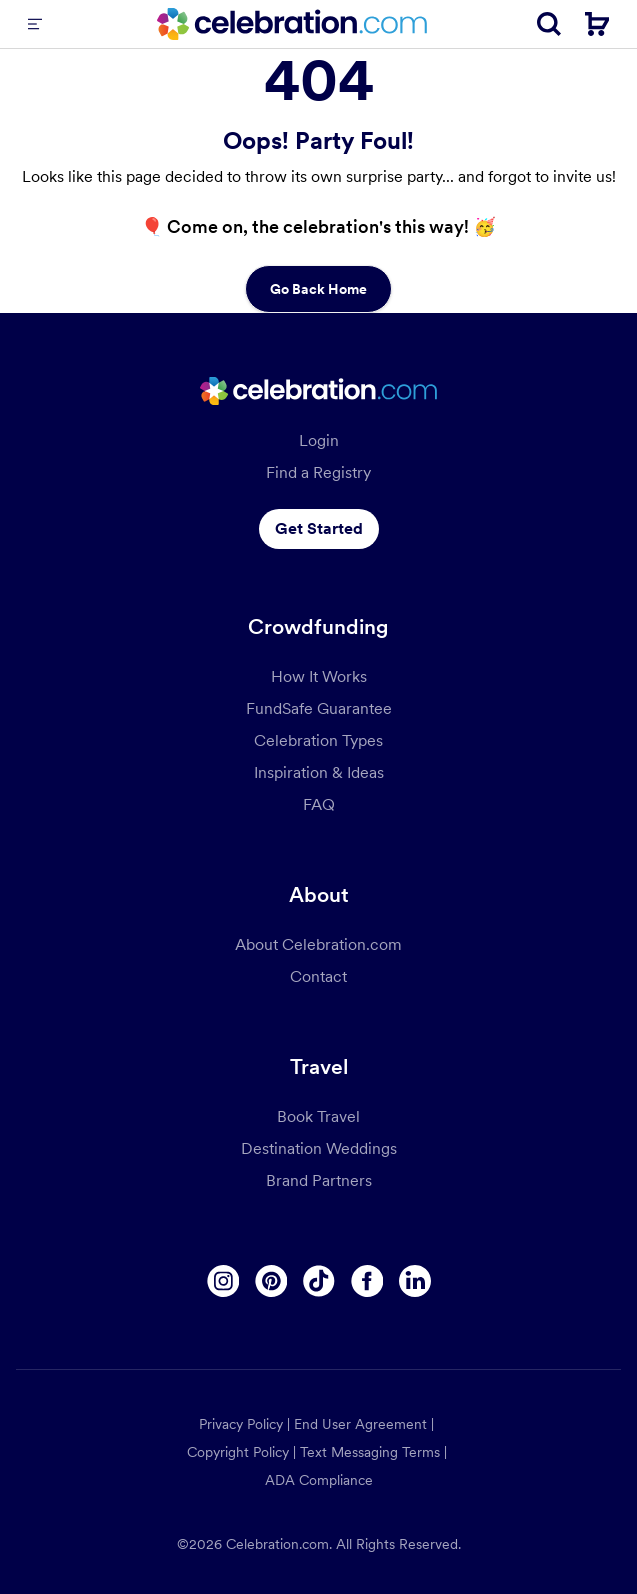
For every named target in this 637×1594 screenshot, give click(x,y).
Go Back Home (318, 289)
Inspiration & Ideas (319, 772)
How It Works (319, 676)
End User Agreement (360, 1424)
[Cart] (597, 24)
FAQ (319, 804)
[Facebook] (367, 1281)
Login (319, 440)
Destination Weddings (319, 1148)
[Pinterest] (271, 1281)
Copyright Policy (238, 1452)
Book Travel (318, 1116)
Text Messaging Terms (370, 1452)
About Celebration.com (318, 944)
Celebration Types (318, 740)
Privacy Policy (241, 1424)
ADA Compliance (319, 1480)
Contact (318, 976)
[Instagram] (223, 1281)
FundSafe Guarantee (319, 708)
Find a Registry (318, 472)
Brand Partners (319, 1180)
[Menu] (35, 24)
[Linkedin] (415, 1281)
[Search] (549, 24)
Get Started (319, 528)
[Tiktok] (319, 1281)
